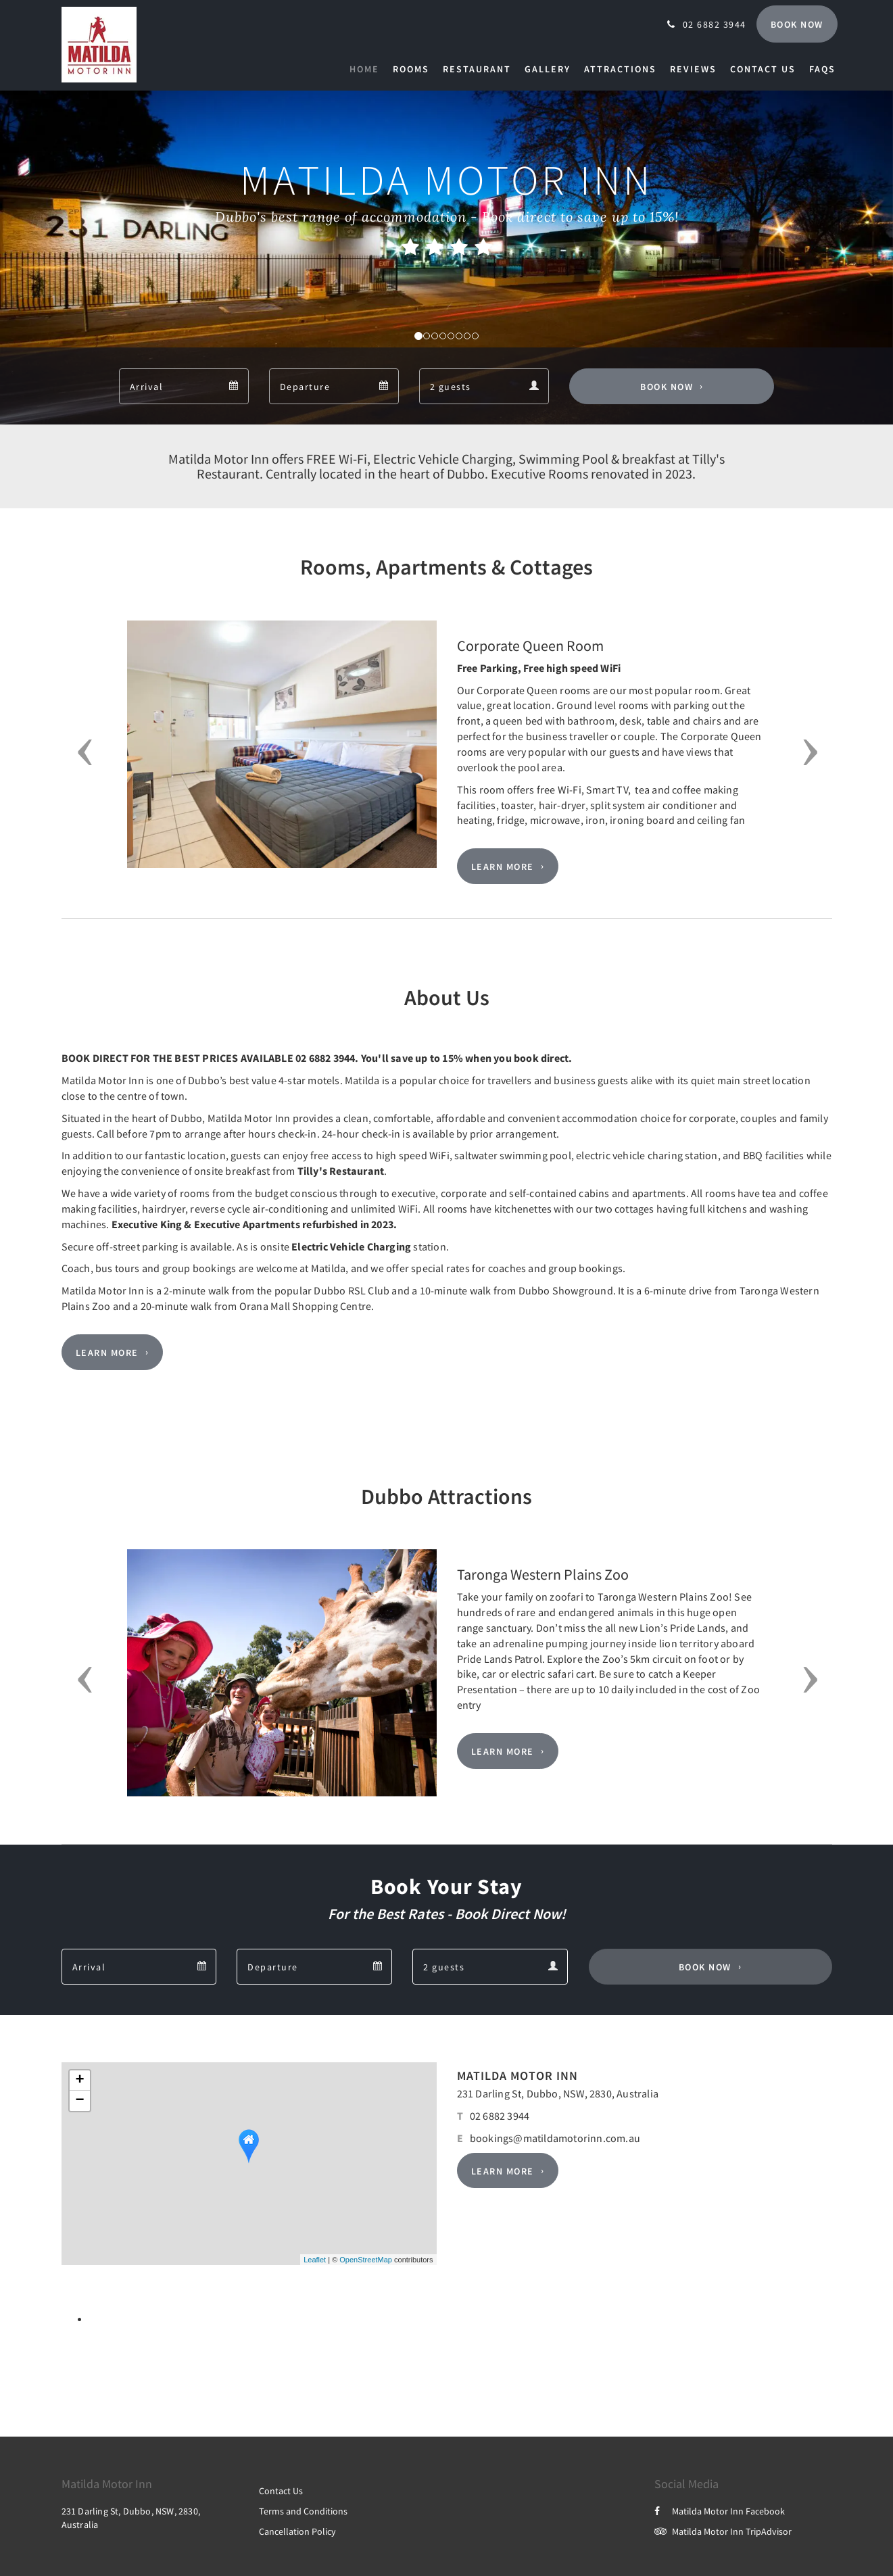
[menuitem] (367, 69)
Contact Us (281, 2491)
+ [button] (79, 2080)
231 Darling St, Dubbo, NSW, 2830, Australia (558, 2093)
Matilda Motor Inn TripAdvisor (723, 2531)
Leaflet (315, 2260)
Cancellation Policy (297, 2531)
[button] (81, 752)
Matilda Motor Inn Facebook (719, 2511)
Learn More (502, 866)
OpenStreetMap (365, 2260)
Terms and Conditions (303, 2511)
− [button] (79, 2101)
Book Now (666, 387)
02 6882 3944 (499, 2115)
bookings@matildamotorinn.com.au (555, 2138)
